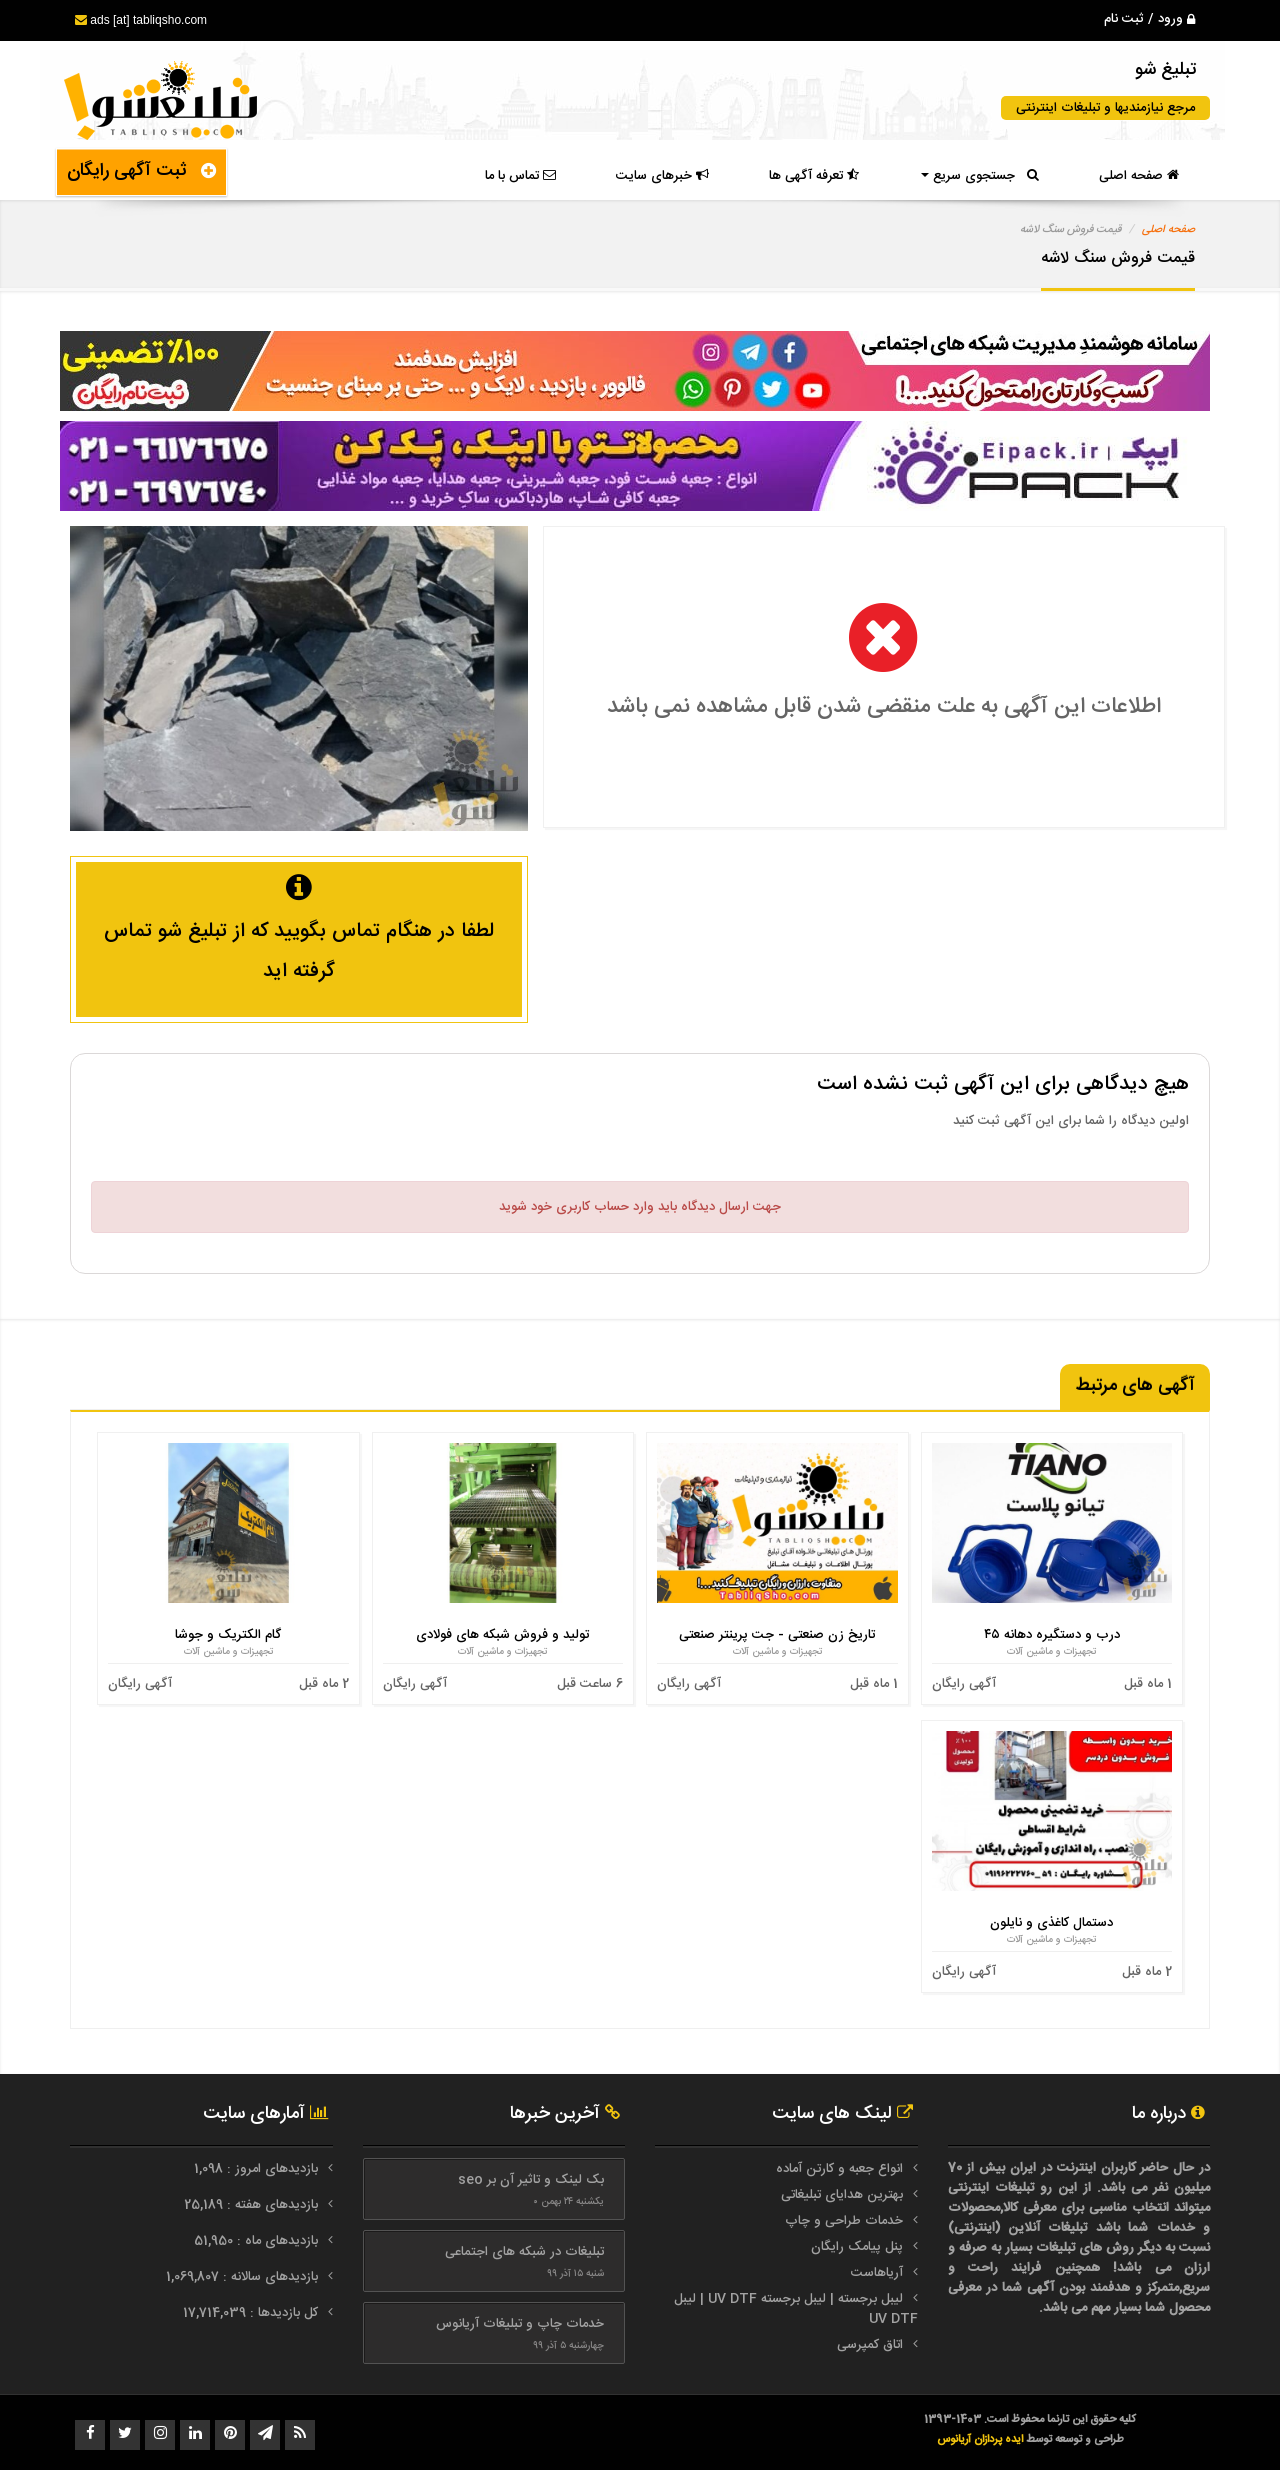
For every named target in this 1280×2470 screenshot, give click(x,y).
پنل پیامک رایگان (857, 2247)
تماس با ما (520, 176)
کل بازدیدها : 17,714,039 (252, 2313)
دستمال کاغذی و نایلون (1051, 1923)
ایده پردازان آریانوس (981, 2439)
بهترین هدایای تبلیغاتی (842, 2195)
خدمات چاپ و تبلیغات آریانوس (520, 2324)
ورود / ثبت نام (1149, 19)
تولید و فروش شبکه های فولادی (502, 1635)
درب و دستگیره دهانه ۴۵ (1052, 1635)
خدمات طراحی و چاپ (844, 2221)
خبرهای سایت (662, 176)
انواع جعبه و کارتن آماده (839, 2169)
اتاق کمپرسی (870, 2345)
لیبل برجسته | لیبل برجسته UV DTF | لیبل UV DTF (796, 2309)
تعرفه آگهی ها (814, 176)
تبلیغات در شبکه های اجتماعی (524, 2252)
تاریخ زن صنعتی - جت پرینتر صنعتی (777, 1635)
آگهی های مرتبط (1135, 1386)
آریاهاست (877, 2273)
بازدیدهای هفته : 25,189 (253, 2205)
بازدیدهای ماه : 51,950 (258, 2241)
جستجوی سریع (980, 176)
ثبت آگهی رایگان (141, 171)
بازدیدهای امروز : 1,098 (258, 2169)
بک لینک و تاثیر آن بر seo (531, 2180)
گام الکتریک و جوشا (228, 1635)
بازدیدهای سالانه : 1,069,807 (244, 2277)
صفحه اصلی (1139, 176)
